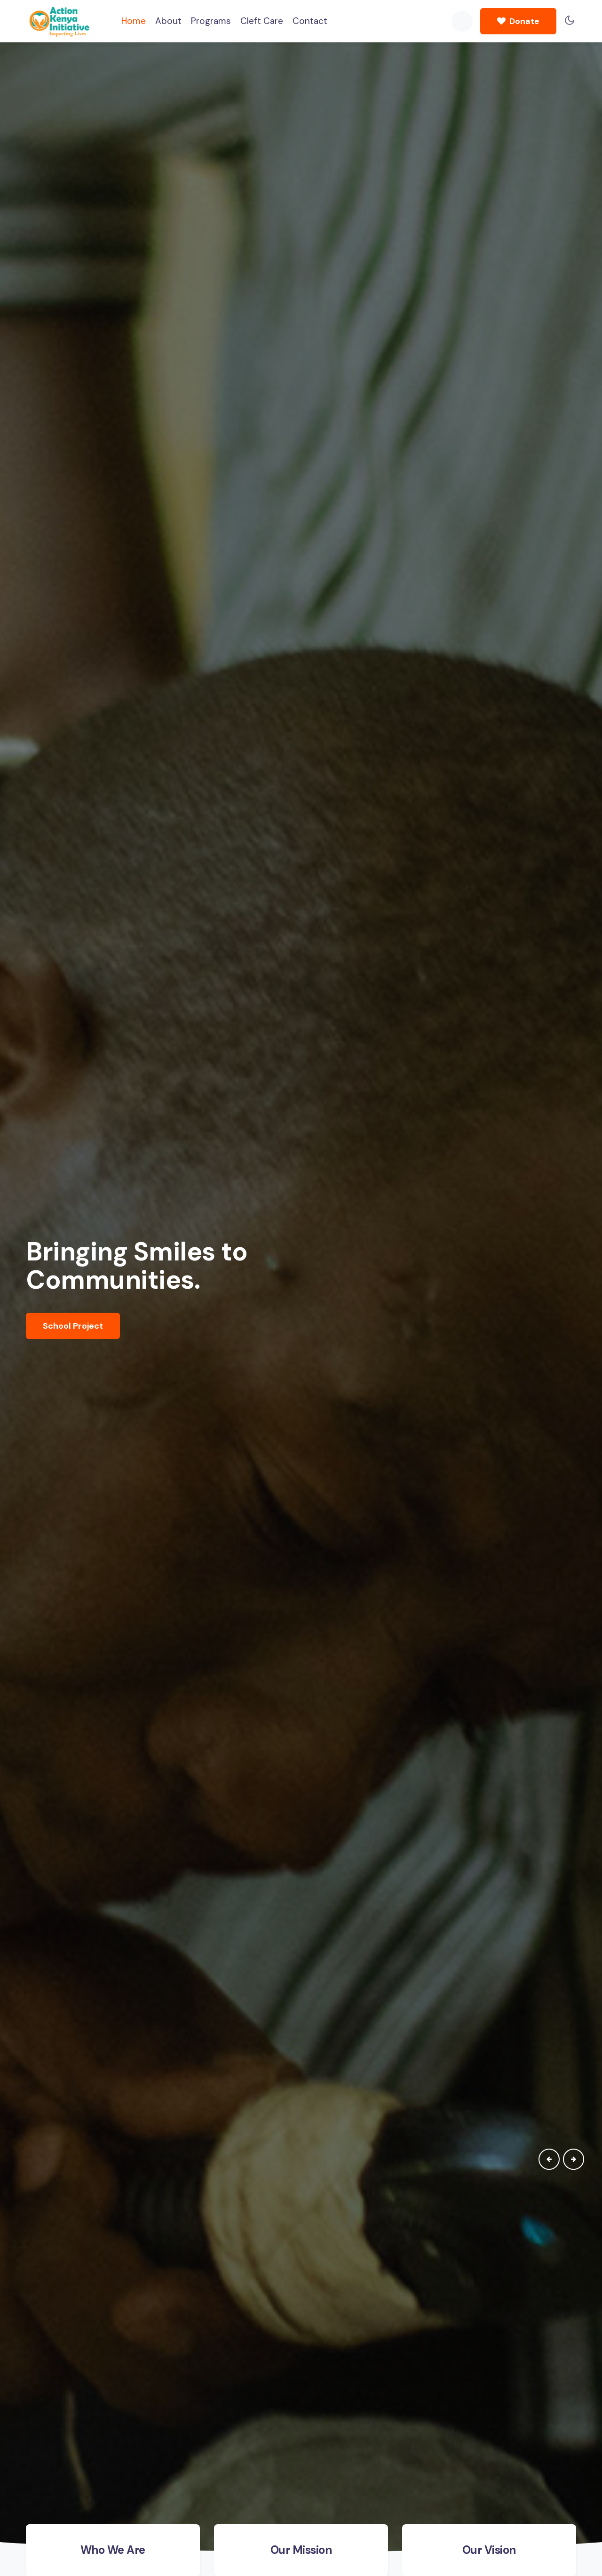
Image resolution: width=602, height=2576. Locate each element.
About (168, 21)
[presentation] (549, 2159)
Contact (310, 21)
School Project (73, 1326)
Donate (518, 21)
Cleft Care (261, 21)
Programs (211, 21)
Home (133, 20)
